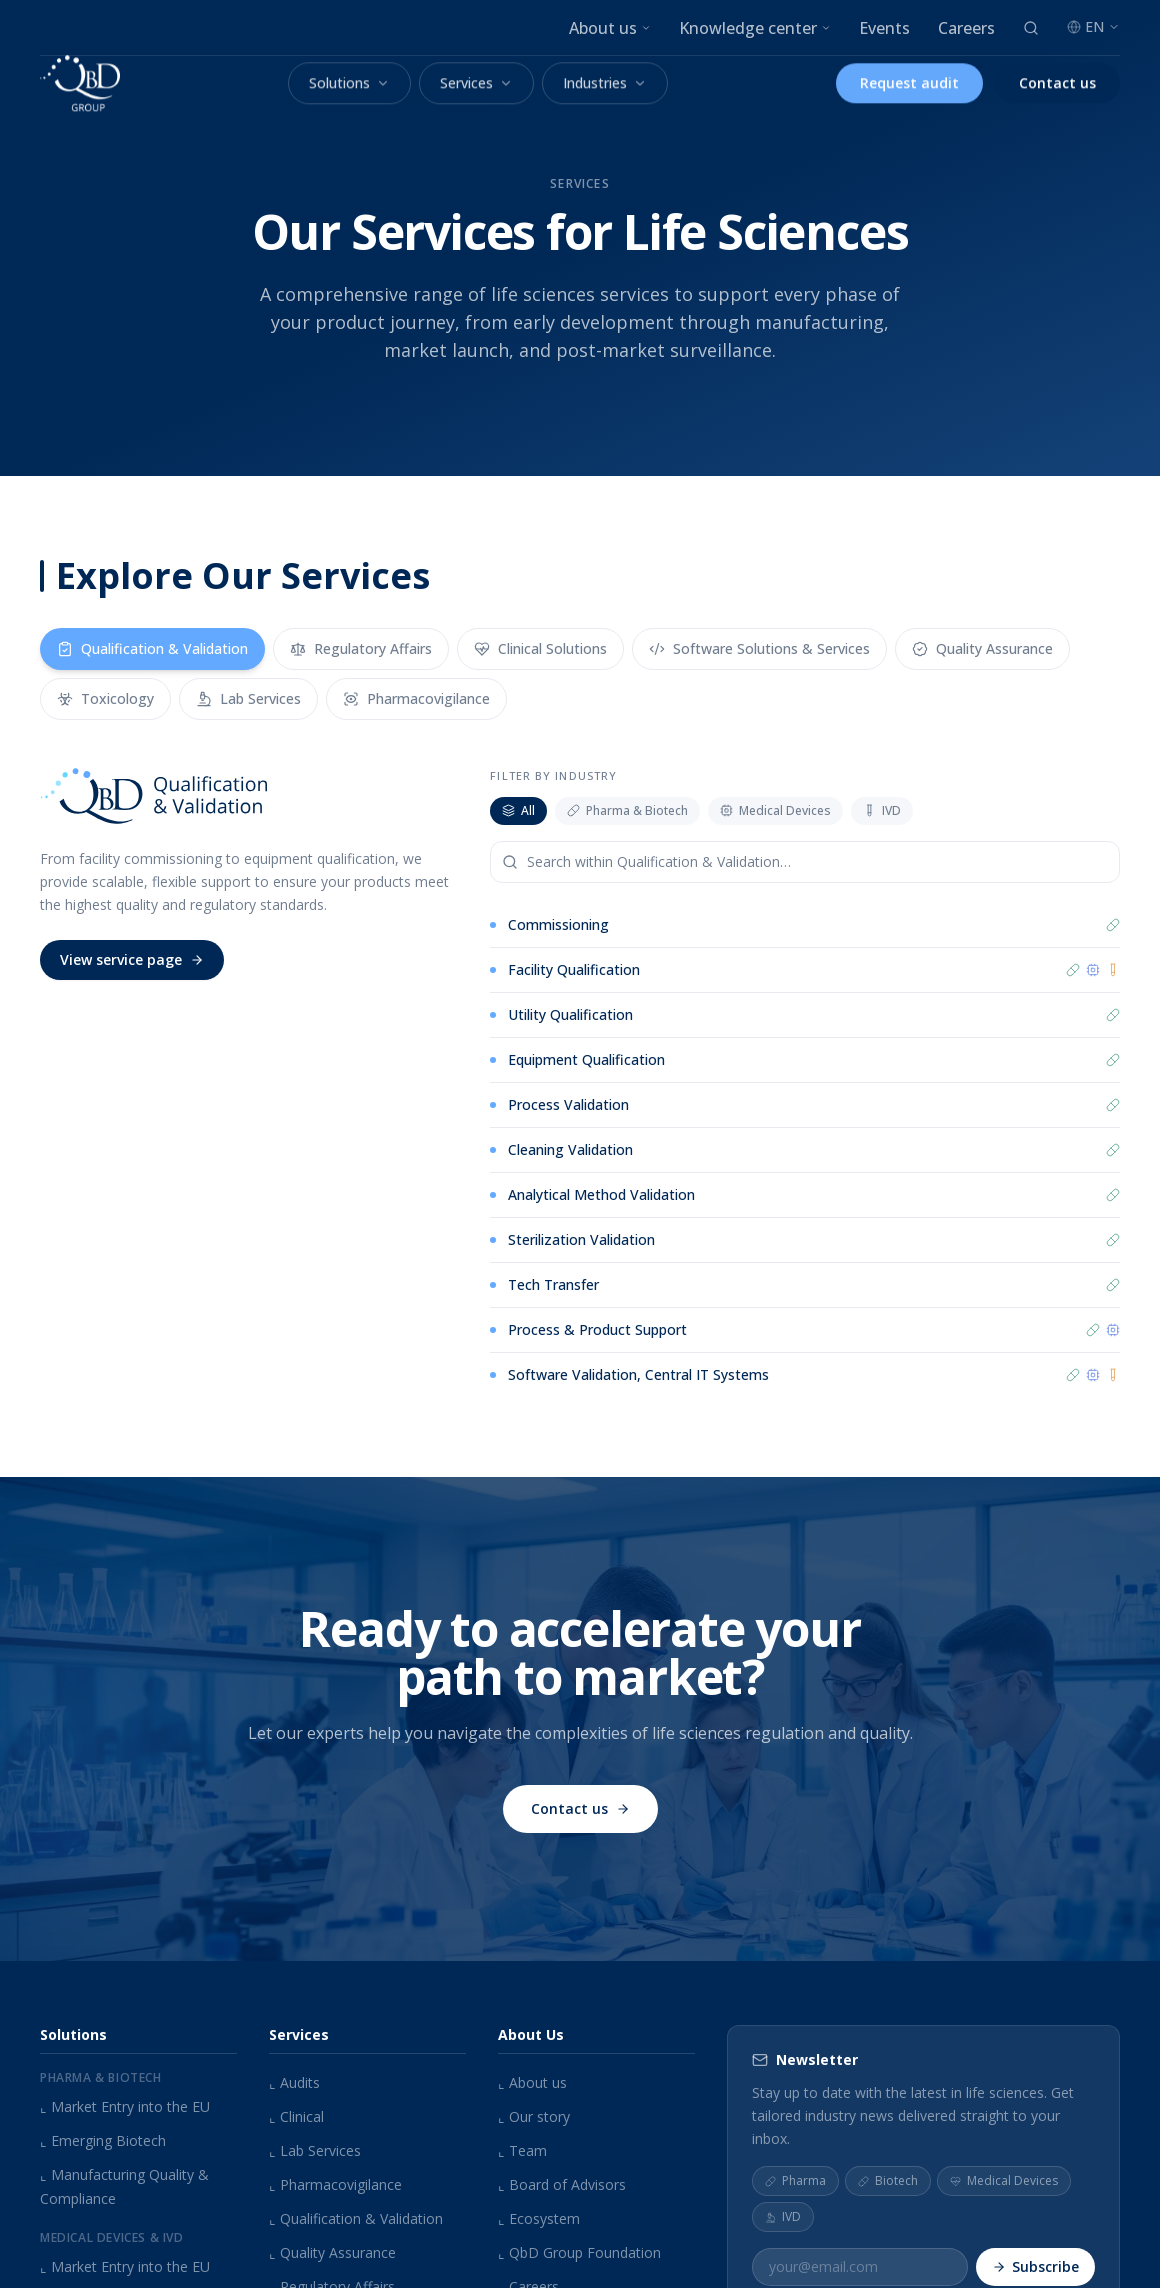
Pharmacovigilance (335, 2184)
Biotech (888, 2180)
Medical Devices (775, 810)
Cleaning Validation (570, 1149)
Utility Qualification (570, 1014)
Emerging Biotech (103, 2140)
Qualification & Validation (356, 2218)
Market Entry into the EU (125, 2106)
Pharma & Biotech (627, 810)
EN (1093, 26)
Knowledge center (755, 28)
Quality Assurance (332, 2252)
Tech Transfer (553, 1284)
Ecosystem (539, 2218)
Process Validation (568, 1104)
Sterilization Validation (581, 1239)
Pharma (795, 2180)
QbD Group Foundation (579, 2252)
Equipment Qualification (586, 1059)
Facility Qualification (574, 969)
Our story (534, 2116)
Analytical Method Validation (601, 1194)
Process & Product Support (597, 1330)
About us (610, 28)
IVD (882, 810)
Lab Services (315, 2150)
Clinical (296, 2116)
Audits (294, 2082)
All (518, 810)
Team (522, 2150)
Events (884, 28)
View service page (132, 959)
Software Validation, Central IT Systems (638, 1375)
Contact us (580, 1817)
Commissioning (558, 924)
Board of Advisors (562, 2184)
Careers (966, 28)
